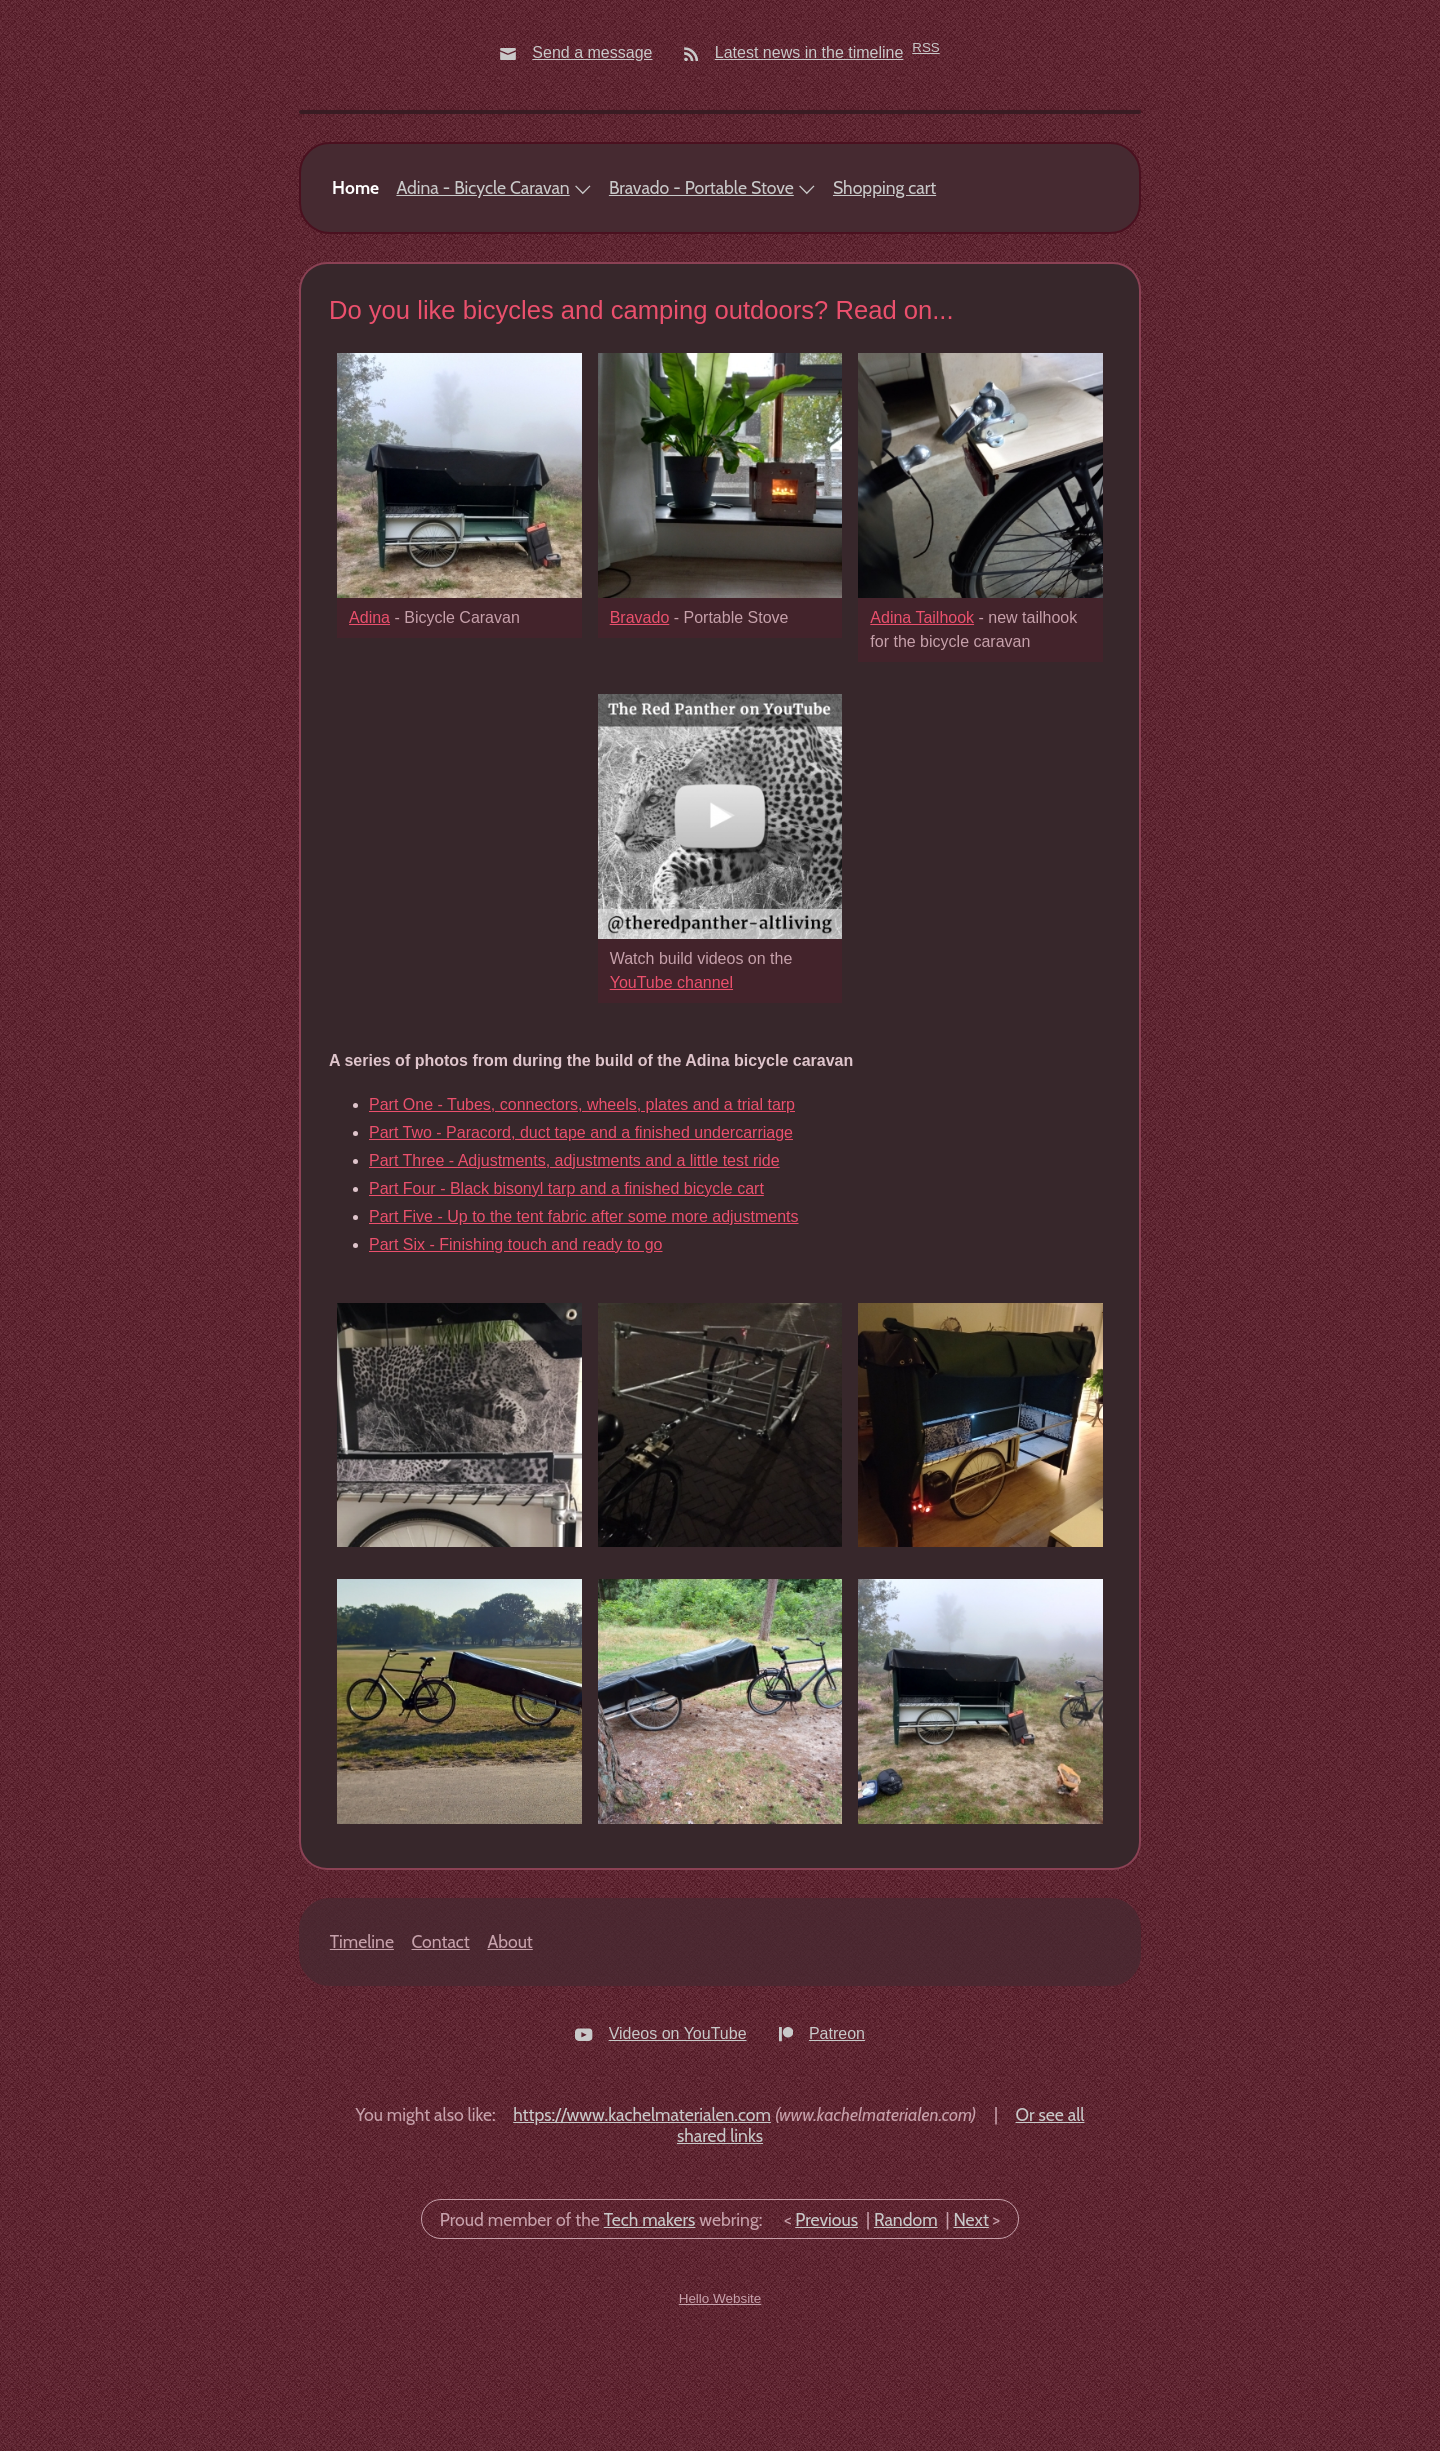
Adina (369, 740)
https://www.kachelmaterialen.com (642, 2237)
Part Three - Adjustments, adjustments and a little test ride (574, 1283)
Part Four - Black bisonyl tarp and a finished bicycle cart (566, 1311)
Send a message (592, 52)
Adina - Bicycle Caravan (482, 311)
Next (970, 2342)
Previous (826, 2342)
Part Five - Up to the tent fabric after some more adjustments (584, 1339)
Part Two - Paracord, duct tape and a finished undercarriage (581, 1255)
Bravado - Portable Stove (701, 311)
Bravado (640, 740)
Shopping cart (884, 311)
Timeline (362, 2064)
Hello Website (720, 2422)
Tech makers (650, 2342)
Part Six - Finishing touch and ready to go (516, 1367)
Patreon (837, 2156)
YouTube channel (671, 1105)
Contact (441, 2064)
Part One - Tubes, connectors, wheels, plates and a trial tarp (582, 1227)
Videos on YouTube (678, 2156)
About (509, 2064)
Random (906, 2342)
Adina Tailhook (922, 740)
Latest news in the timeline (809, 52)
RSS (925, 47)
